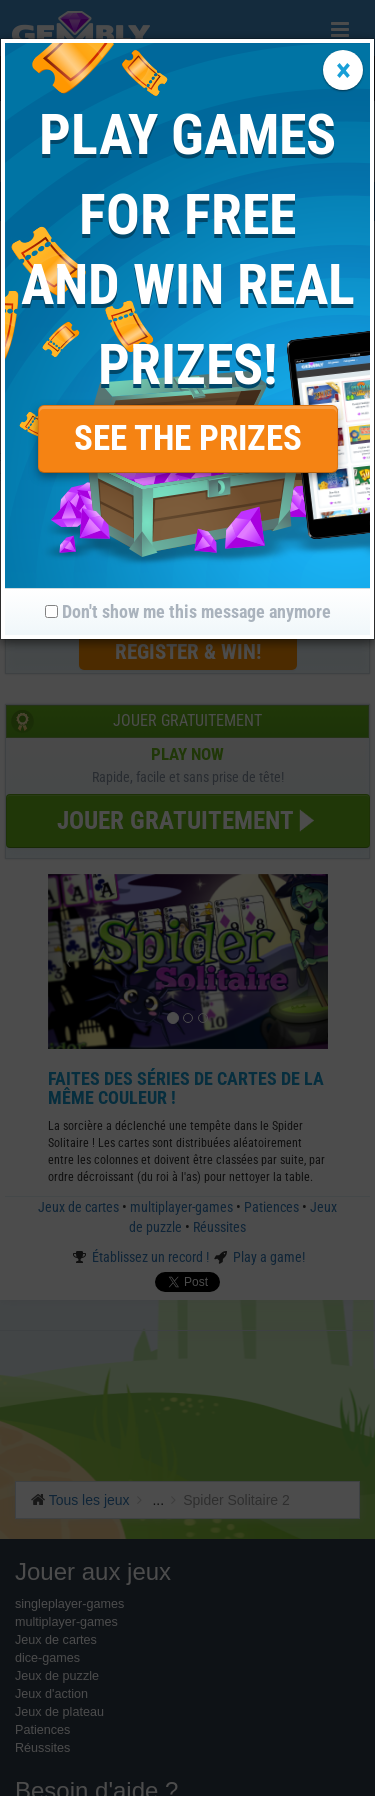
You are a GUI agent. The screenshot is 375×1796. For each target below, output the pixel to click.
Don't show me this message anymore (188, 611)
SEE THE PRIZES (188, 438)
